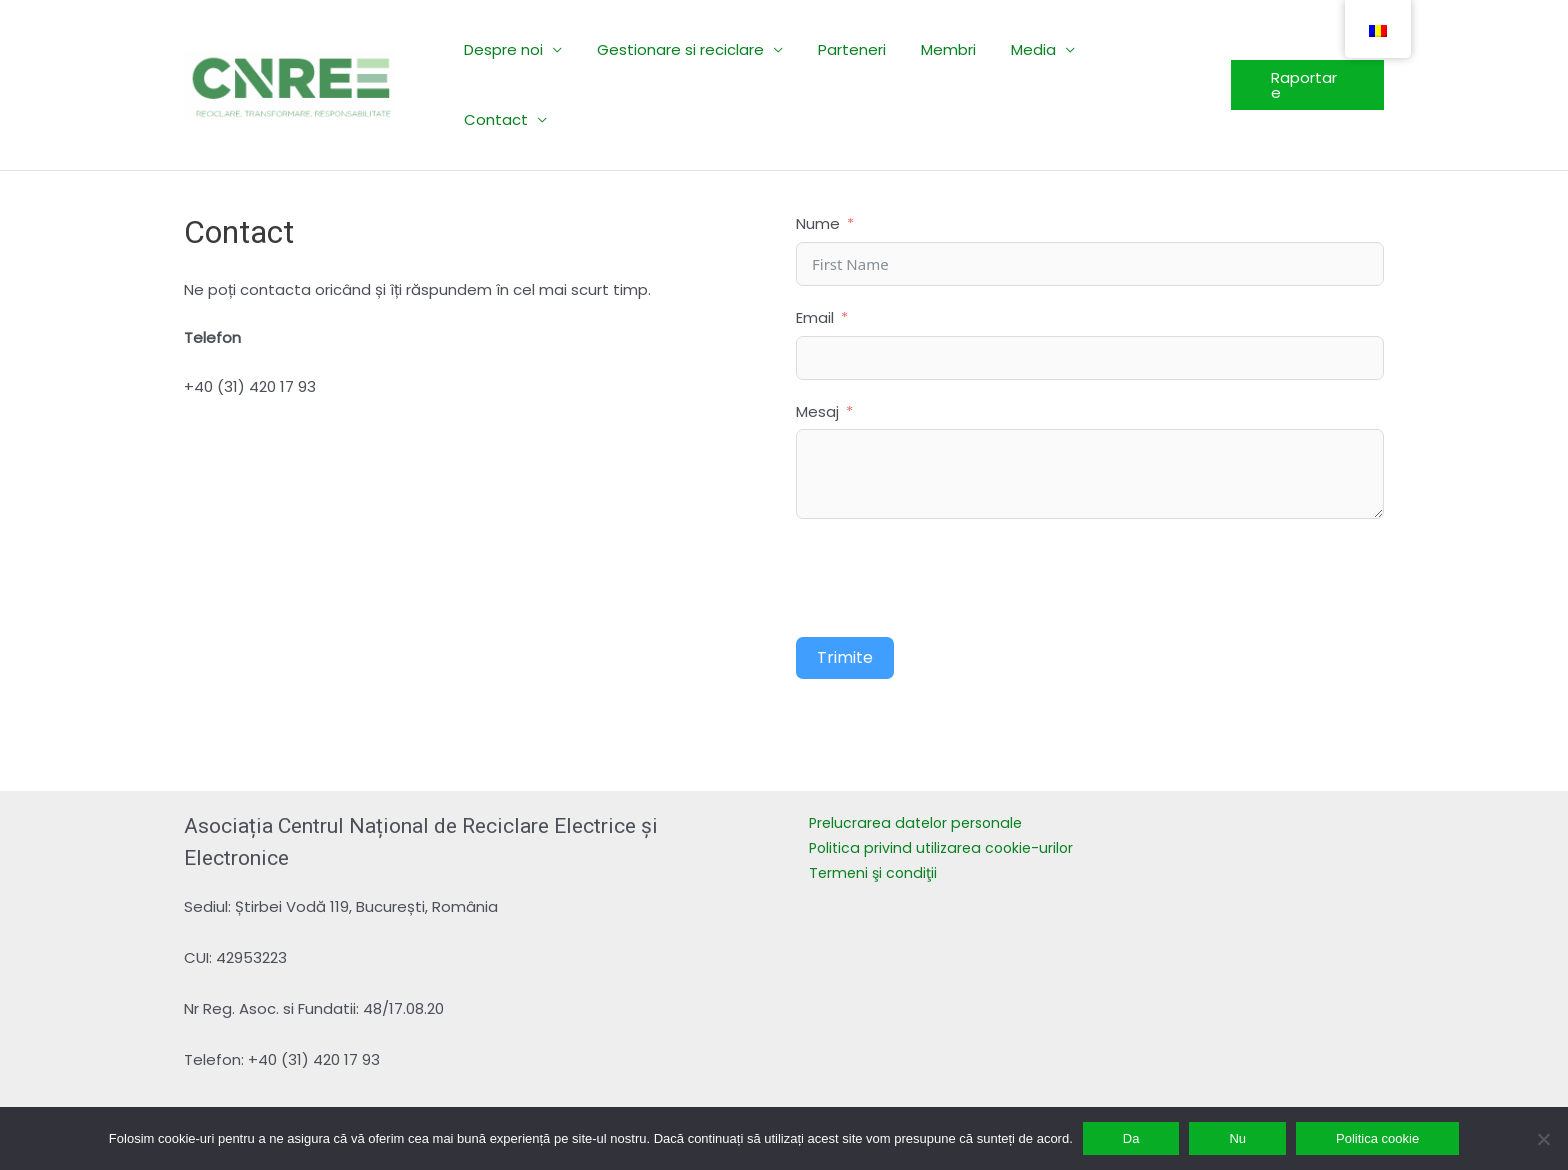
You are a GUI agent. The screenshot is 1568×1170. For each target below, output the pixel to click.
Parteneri (852, 49)
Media (1023, 49)
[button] (1306, 50)
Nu (1237, 1138)
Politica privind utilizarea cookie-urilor (946, 777)
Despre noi (513, 49)
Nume (818, 153)
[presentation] (948, 508)
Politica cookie (1377, 1138)
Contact (1127, 49)
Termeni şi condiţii (875, 802)
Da (1131, 1138)
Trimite (845, 587)
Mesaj (817, 341)
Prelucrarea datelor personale (920, 752)
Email (815, 247)
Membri (943, 49)
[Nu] (1543, 1139)
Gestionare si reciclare (685, 49)
